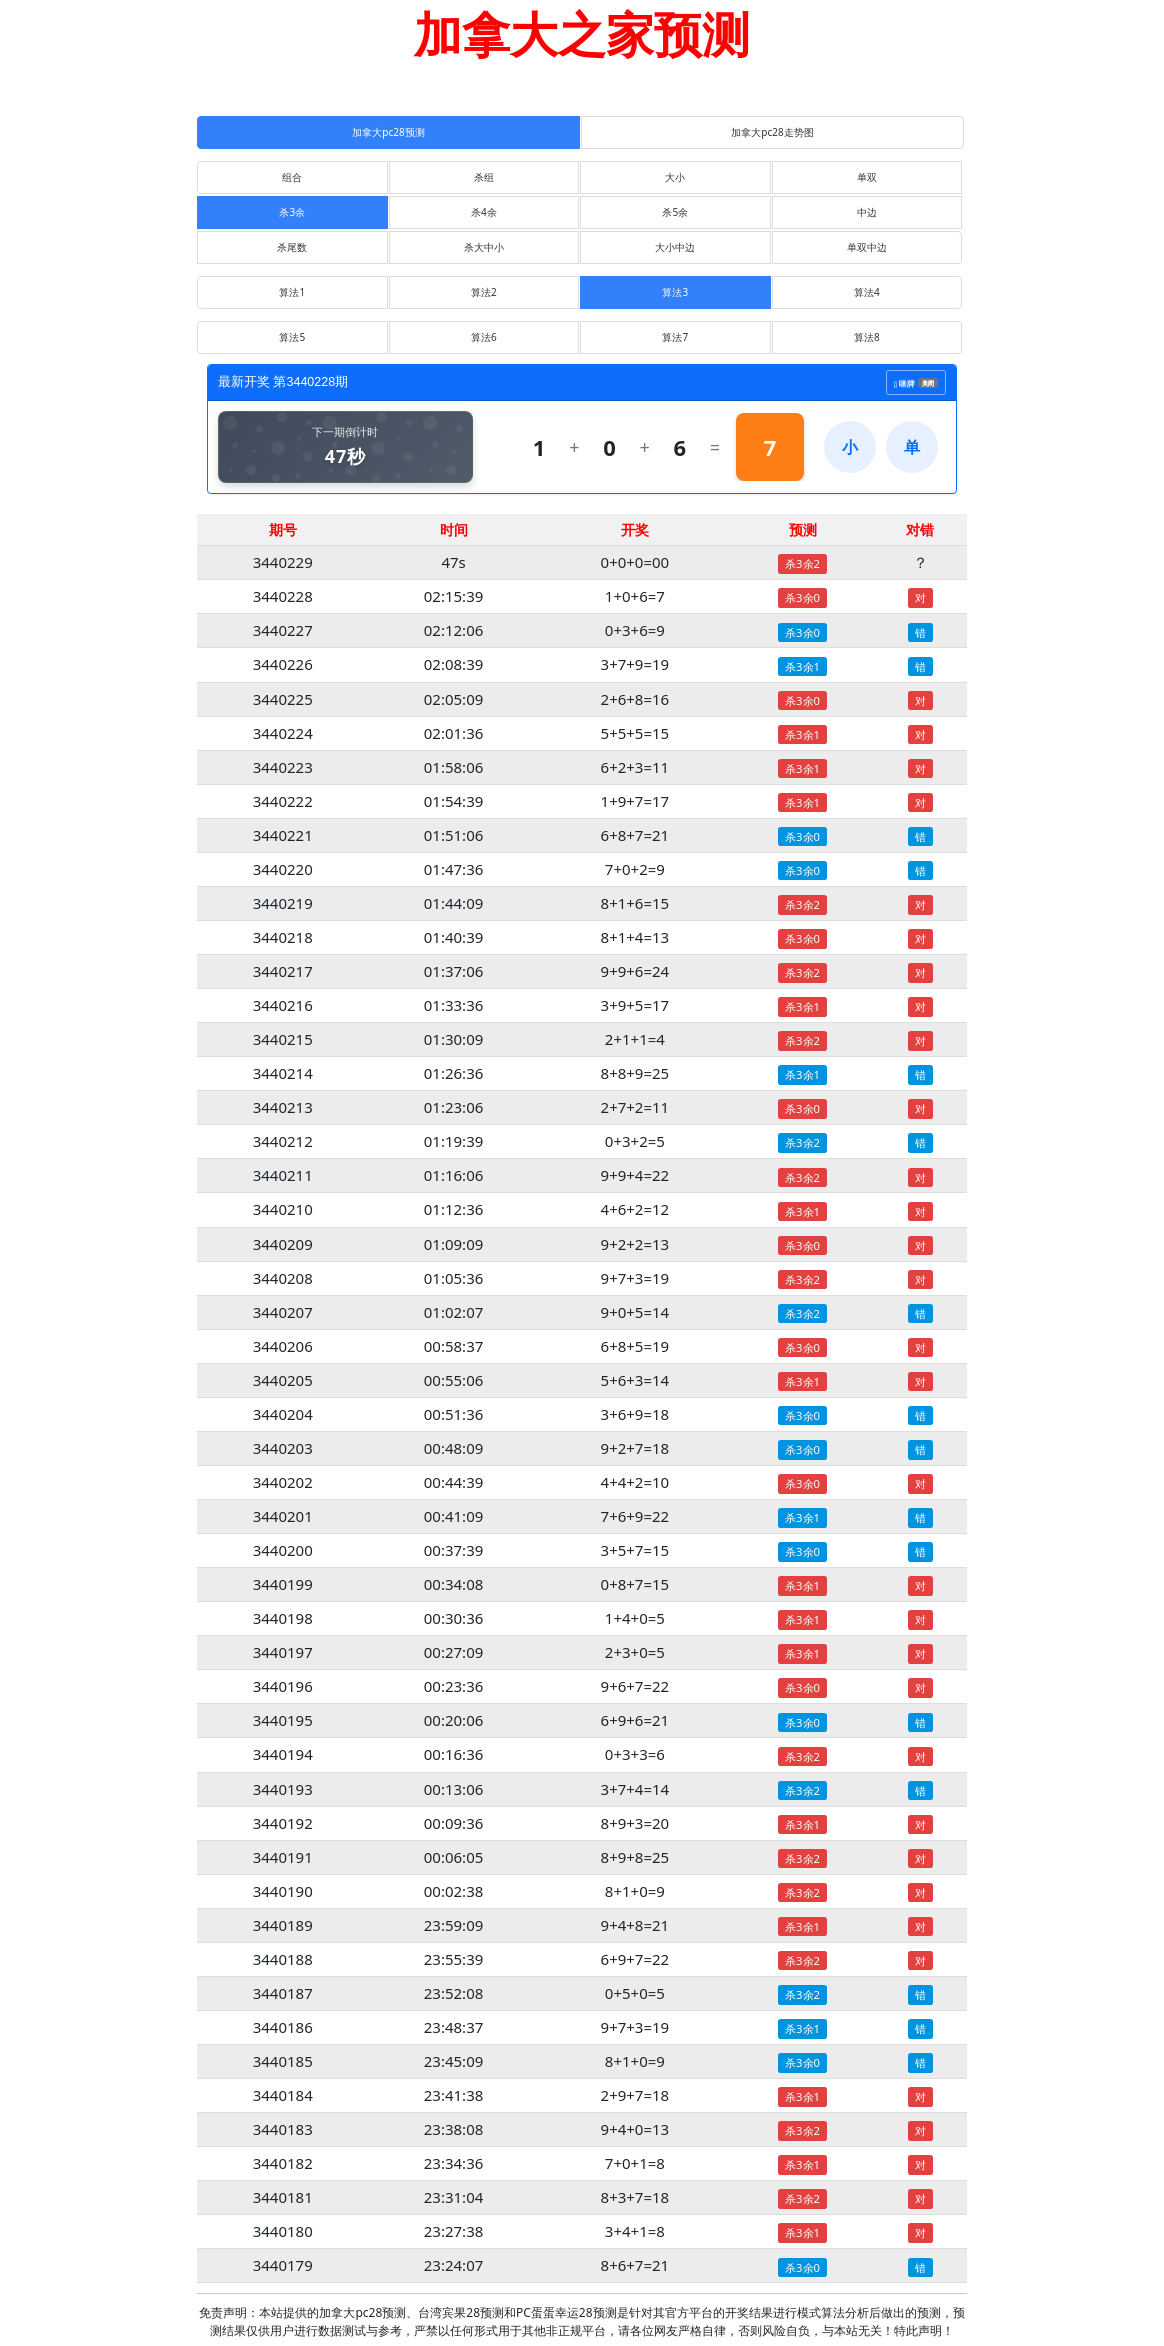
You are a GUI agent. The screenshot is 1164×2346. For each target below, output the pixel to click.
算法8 (867, 337)
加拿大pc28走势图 (772, 132)
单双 (867, 177)
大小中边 (675, 247)
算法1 (292, 292)
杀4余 (484, 212)
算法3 (675, 292)
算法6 (484, 337)
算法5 (292, 337)
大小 (675, 177)
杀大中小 (484, 247)
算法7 (675, 337)
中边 (867, 212)
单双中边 (867, 247)
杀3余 (292, 212)
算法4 (867, 292)
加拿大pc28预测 (388, 132)
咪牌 (915, 380)
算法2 (484, 292)
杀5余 (675, 212)
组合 (292, 177)
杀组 (484, 177)
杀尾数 (292, 247)
